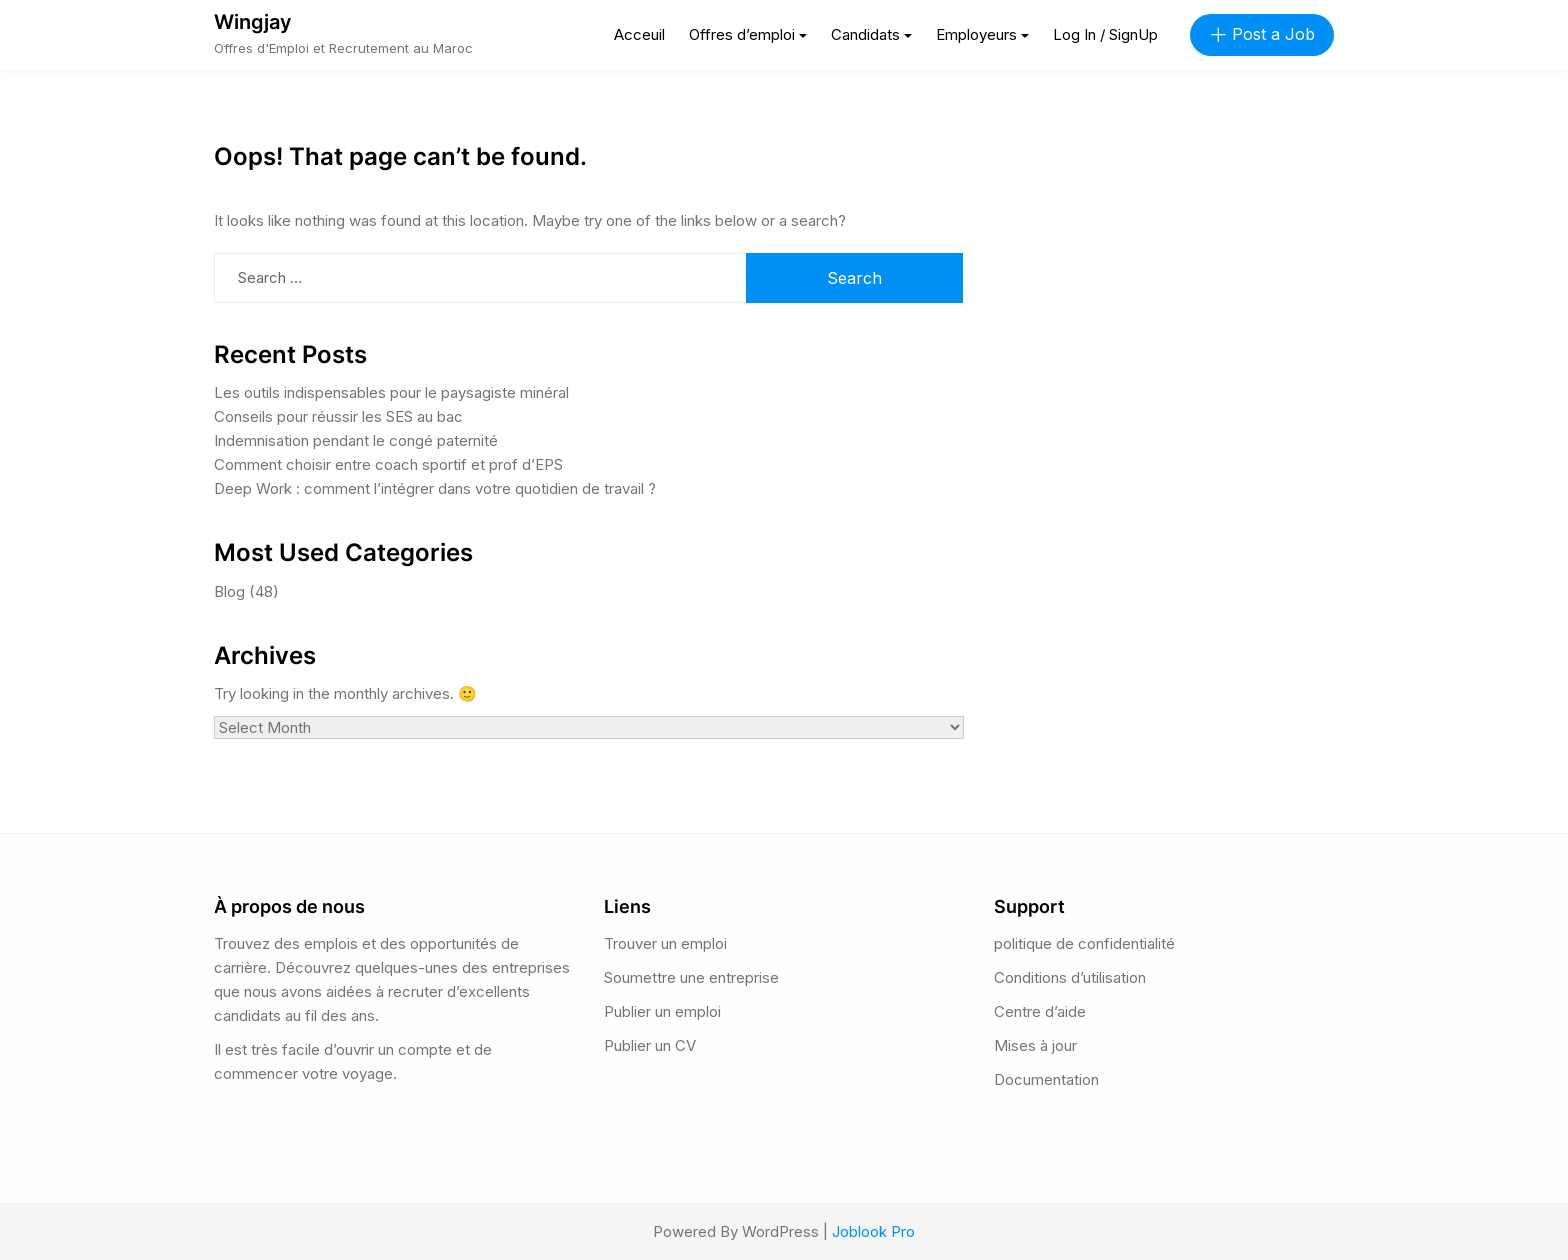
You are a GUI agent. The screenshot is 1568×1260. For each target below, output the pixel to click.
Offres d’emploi (742, 34)
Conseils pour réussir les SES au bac (338, 416)
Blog (229, 591)
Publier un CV (650, 1045)
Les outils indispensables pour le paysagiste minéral (391, 392)
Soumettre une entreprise (691, 977)
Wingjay (253, 22)
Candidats (865, 34)
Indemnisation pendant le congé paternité (356, 440)
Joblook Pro (873, 1231)
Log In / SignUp (1105, 34)
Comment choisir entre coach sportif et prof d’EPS (388, 464)
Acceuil (639, 34)
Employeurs (976, 34)
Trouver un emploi (665, 943)
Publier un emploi (662, 1011)
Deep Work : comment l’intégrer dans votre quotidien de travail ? (435, 488)
